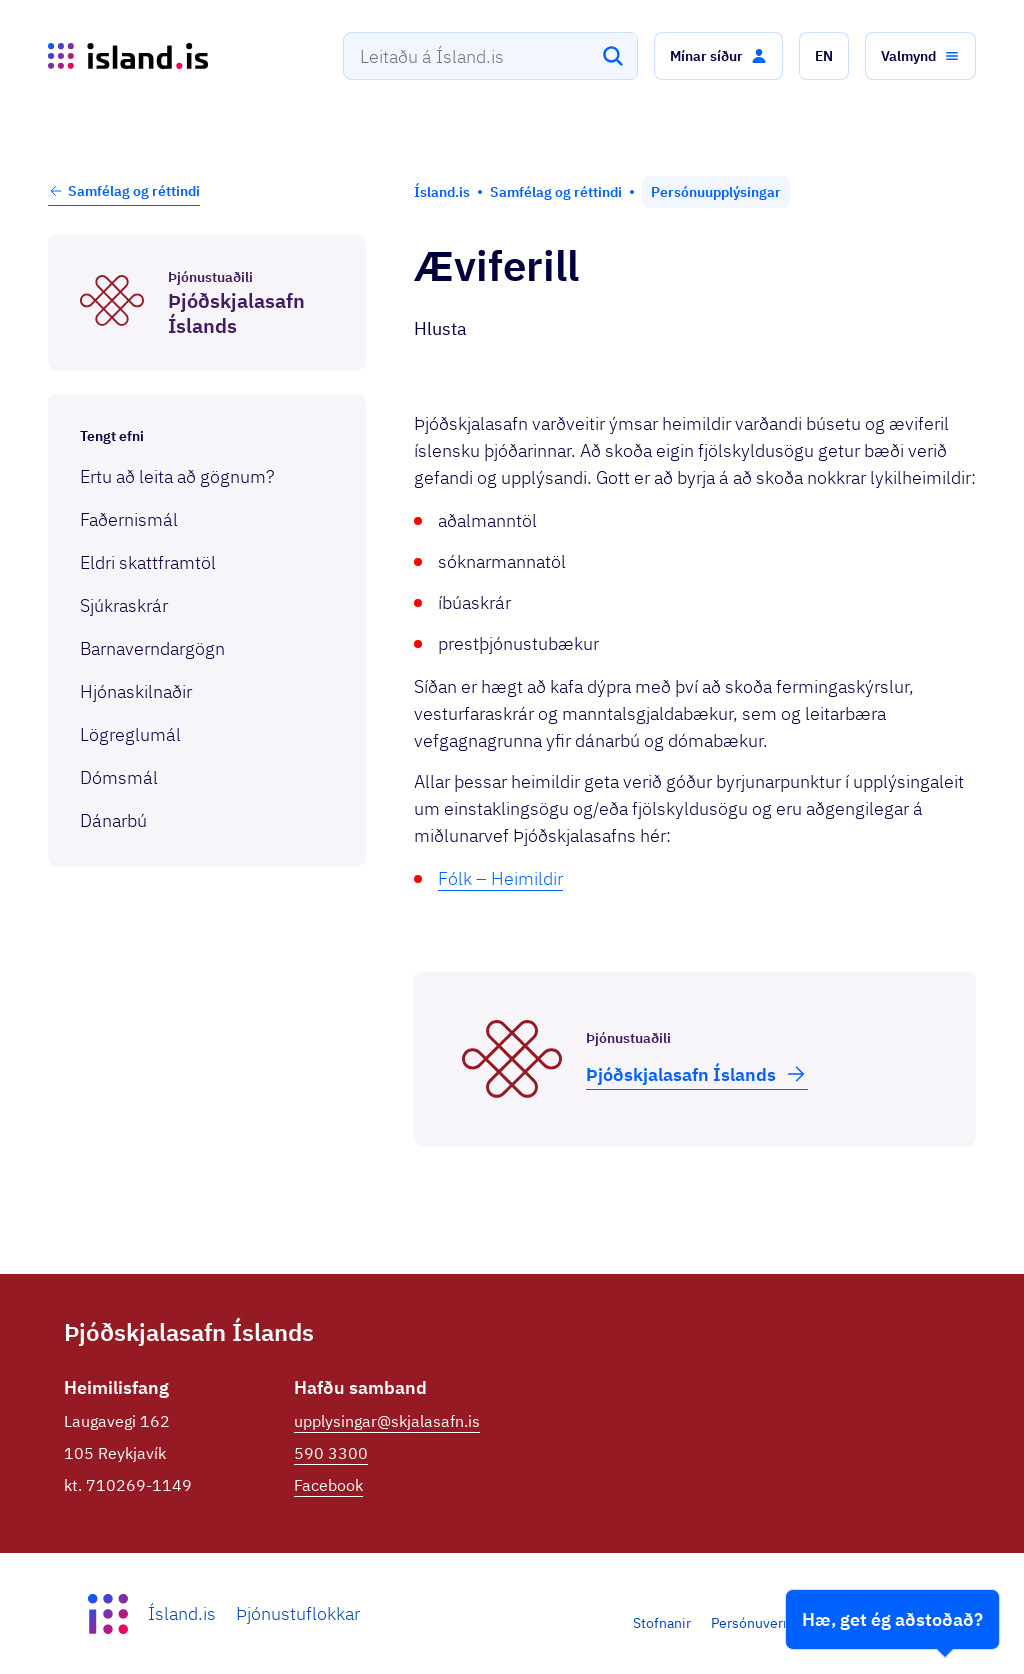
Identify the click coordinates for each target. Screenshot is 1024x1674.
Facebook (328, 1485)
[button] (718, 56)
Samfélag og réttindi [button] (124, 191)
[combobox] (490, 56)
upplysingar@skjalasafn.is (387, 1421)
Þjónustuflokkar (298, 1613)
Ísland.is (182, 1613)
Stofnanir (662, 1623)
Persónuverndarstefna (781, 1623)
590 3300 (331, 1453)
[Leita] (613, 56)
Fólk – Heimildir (500, 878)
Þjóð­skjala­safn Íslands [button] (697, 1074)
